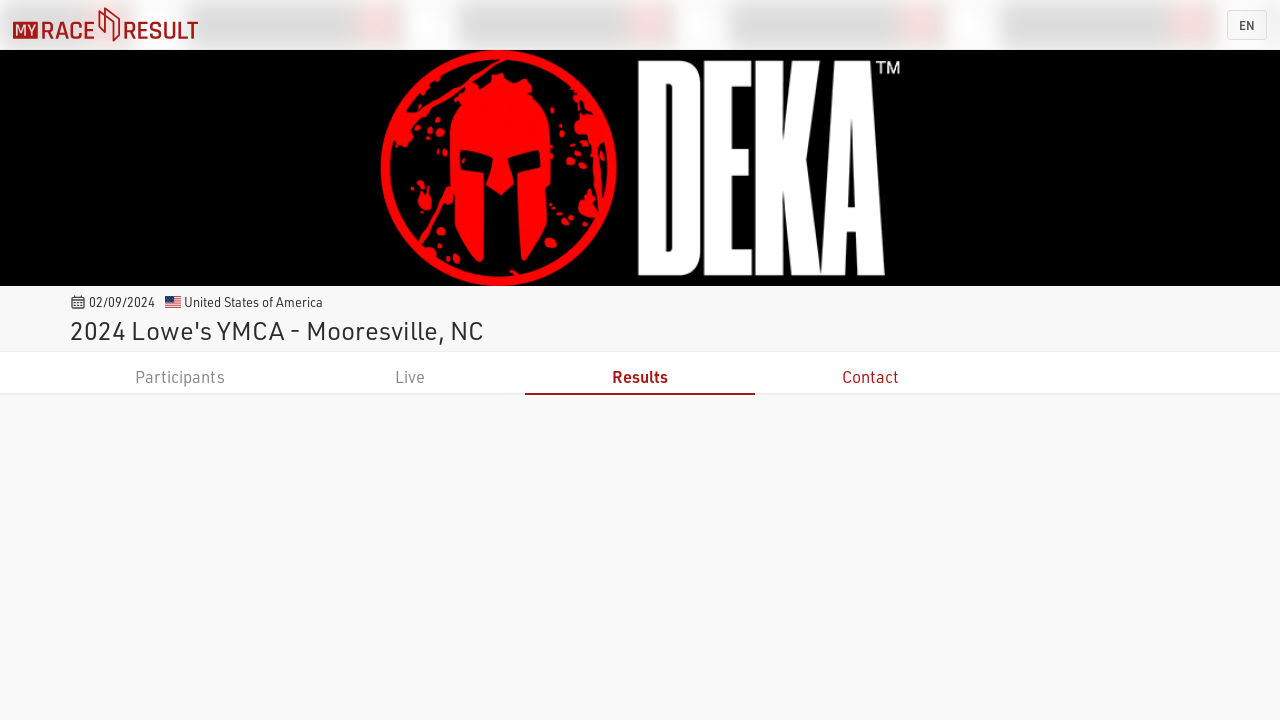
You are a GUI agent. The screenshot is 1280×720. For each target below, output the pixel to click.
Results (640, 376)
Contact (870, 376)
